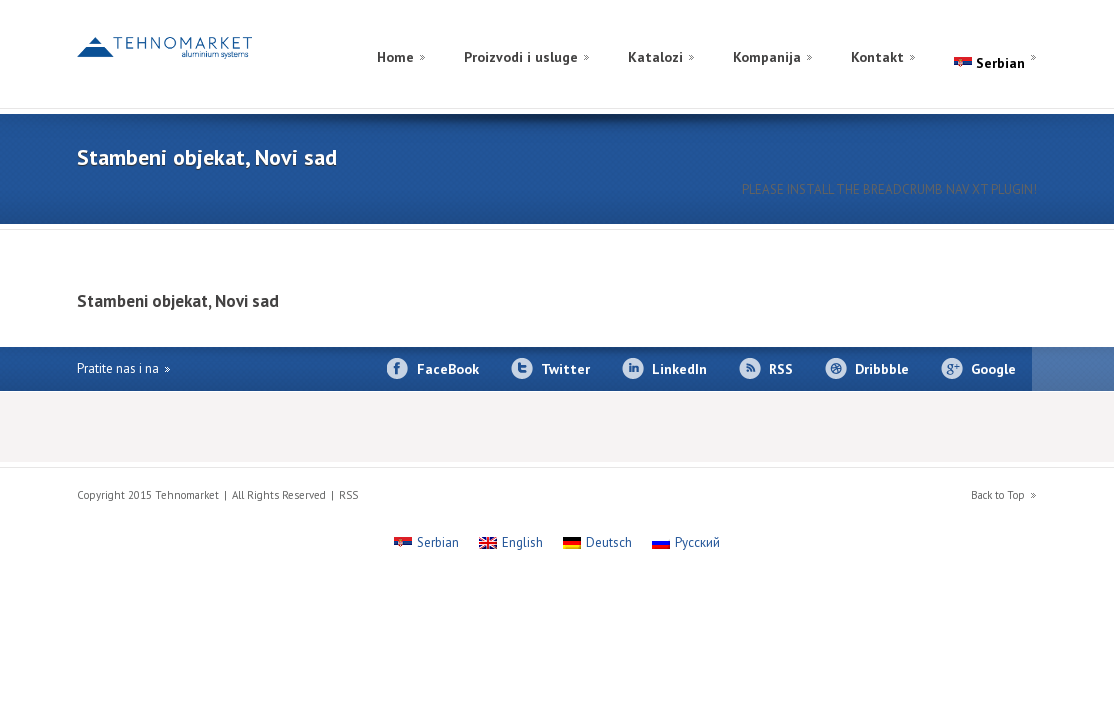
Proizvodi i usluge (521, 57)
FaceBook (448, 369)
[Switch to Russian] (979, 33)
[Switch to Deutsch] (597, 542)
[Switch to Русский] (686, 542)
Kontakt (877, 57)
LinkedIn (679, 369)
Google (993, 369)
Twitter (565, 369)
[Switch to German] (999, 33)
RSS (781, 369)
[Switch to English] (1019, 33)
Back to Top (998, 495)
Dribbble (882, 369)
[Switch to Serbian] (426, 542)
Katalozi (655, 57)
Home (395, 57)
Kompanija (767, 57)
